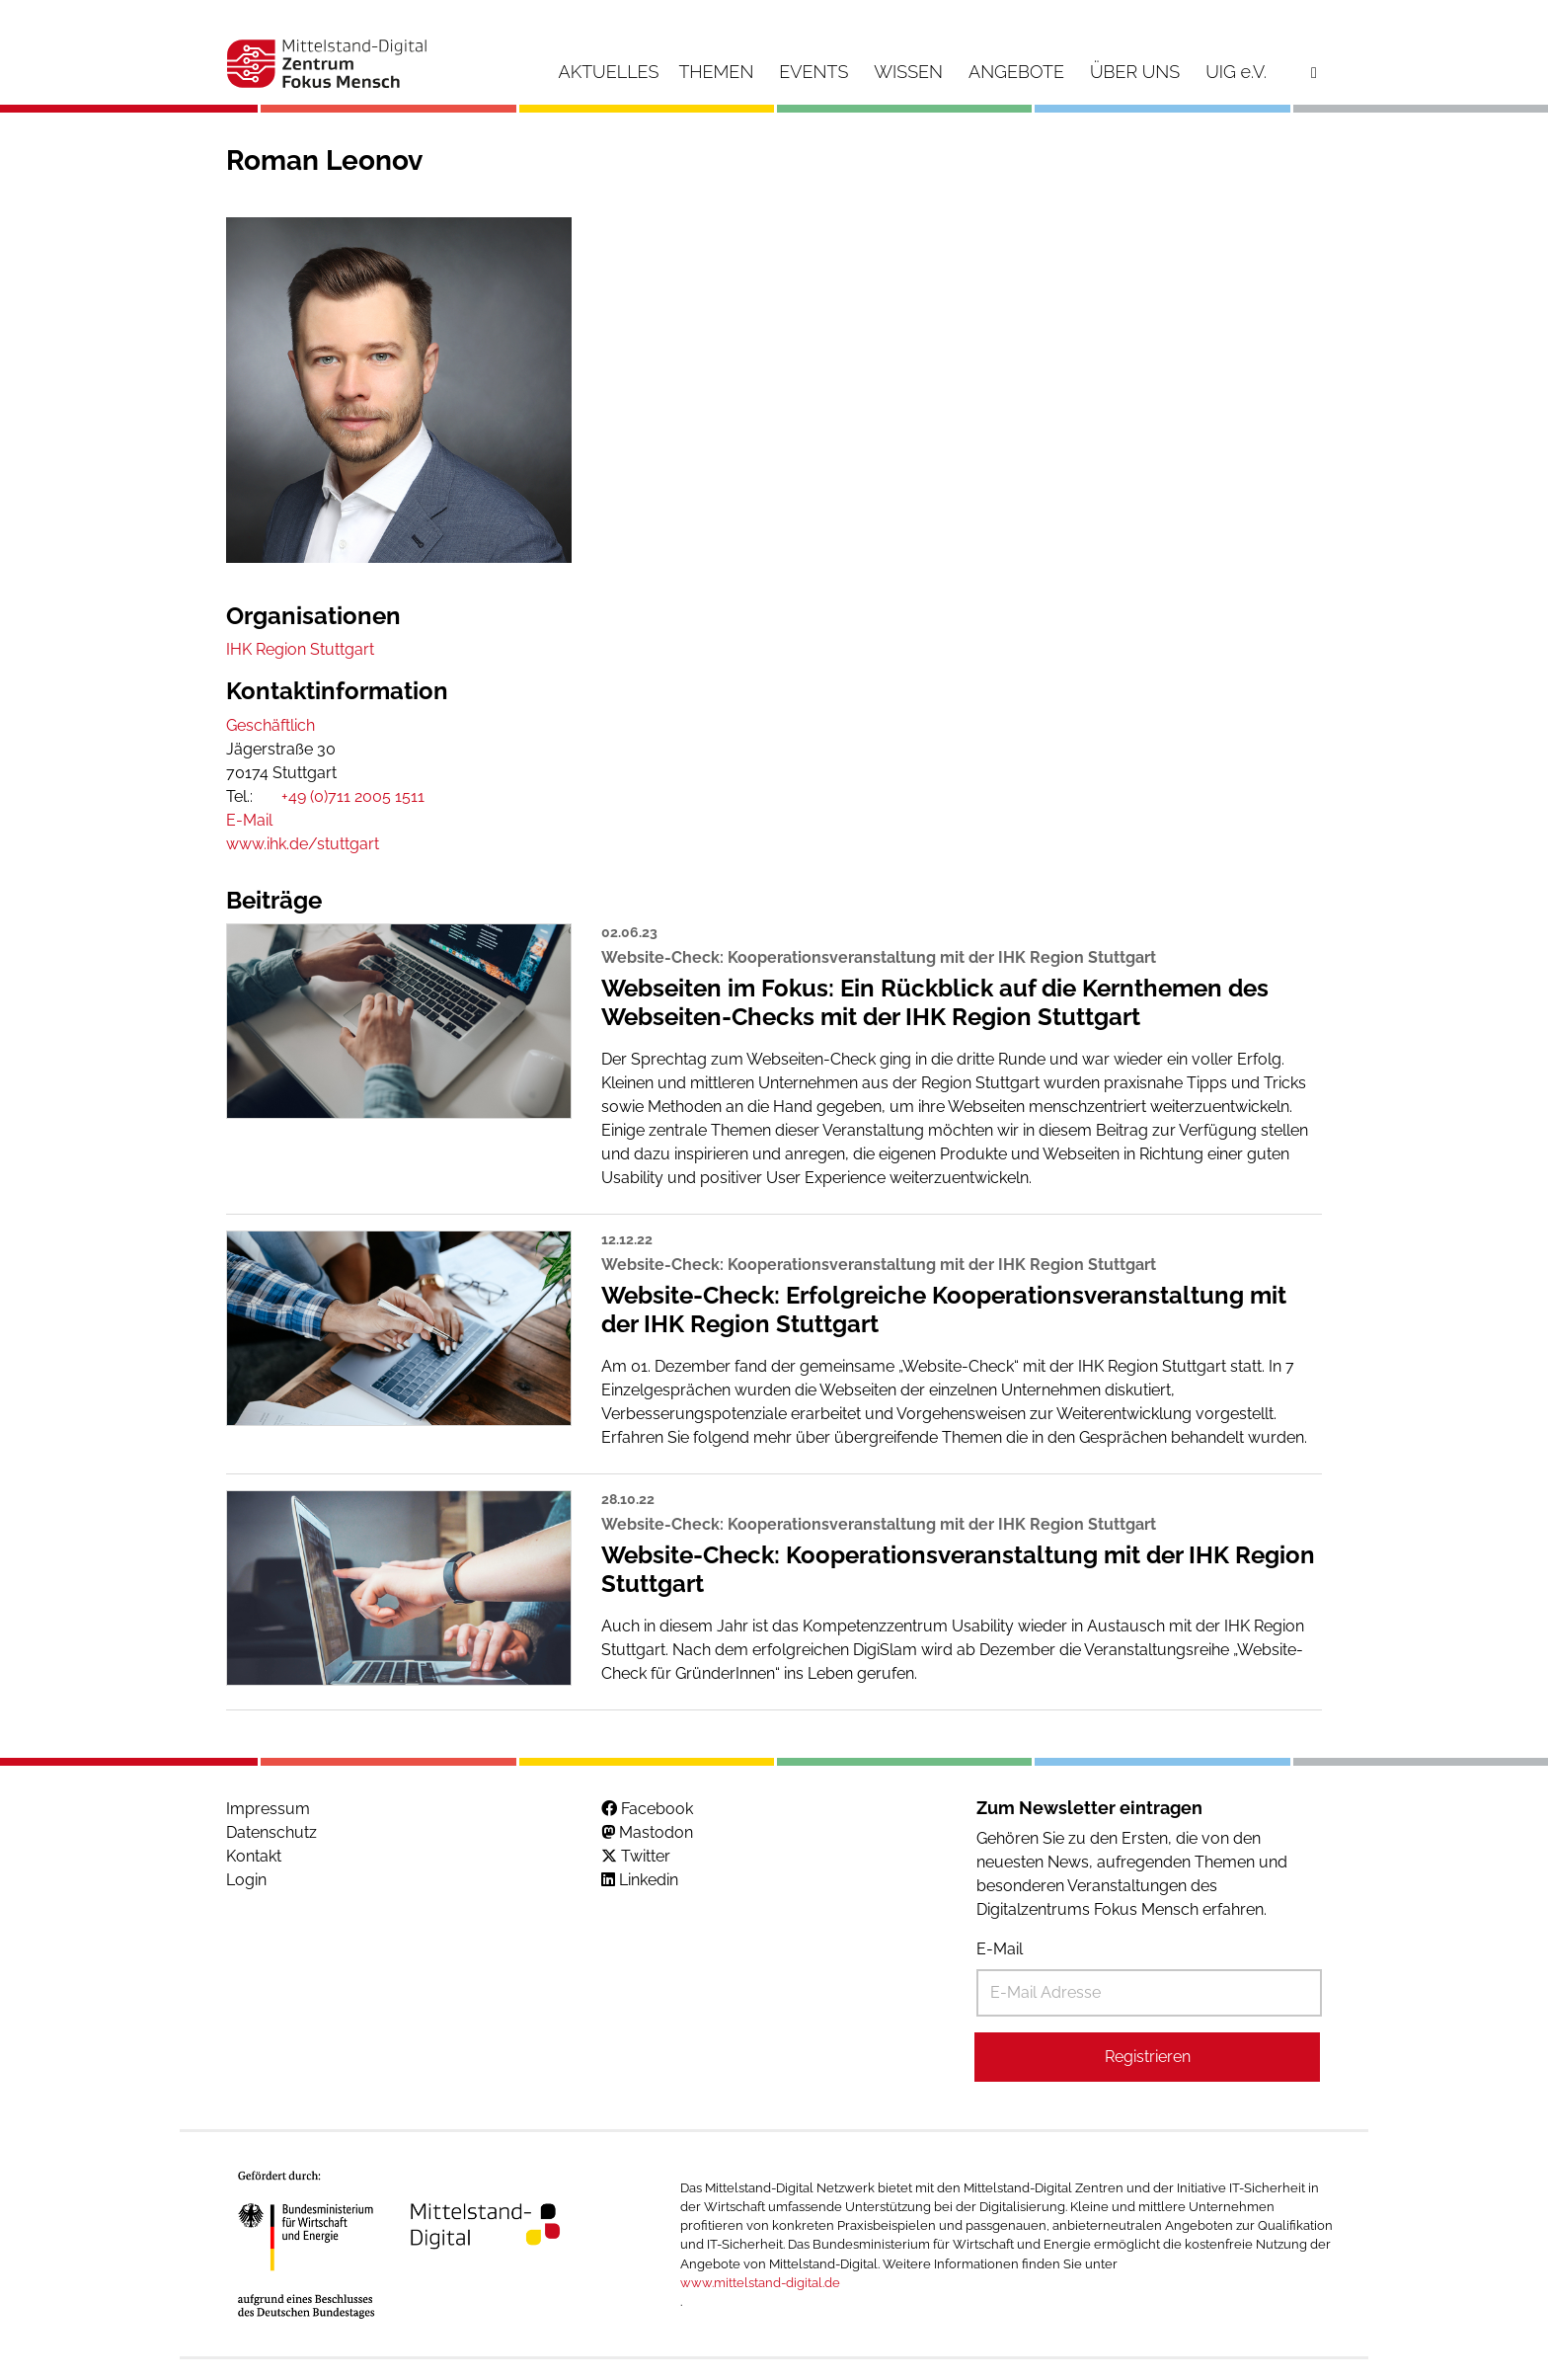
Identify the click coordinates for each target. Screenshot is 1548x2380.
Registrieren (1148, 2056)
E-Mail (999, 1949)
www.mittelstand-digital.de (760, 2282)
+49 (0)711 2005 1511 (353, 796)
